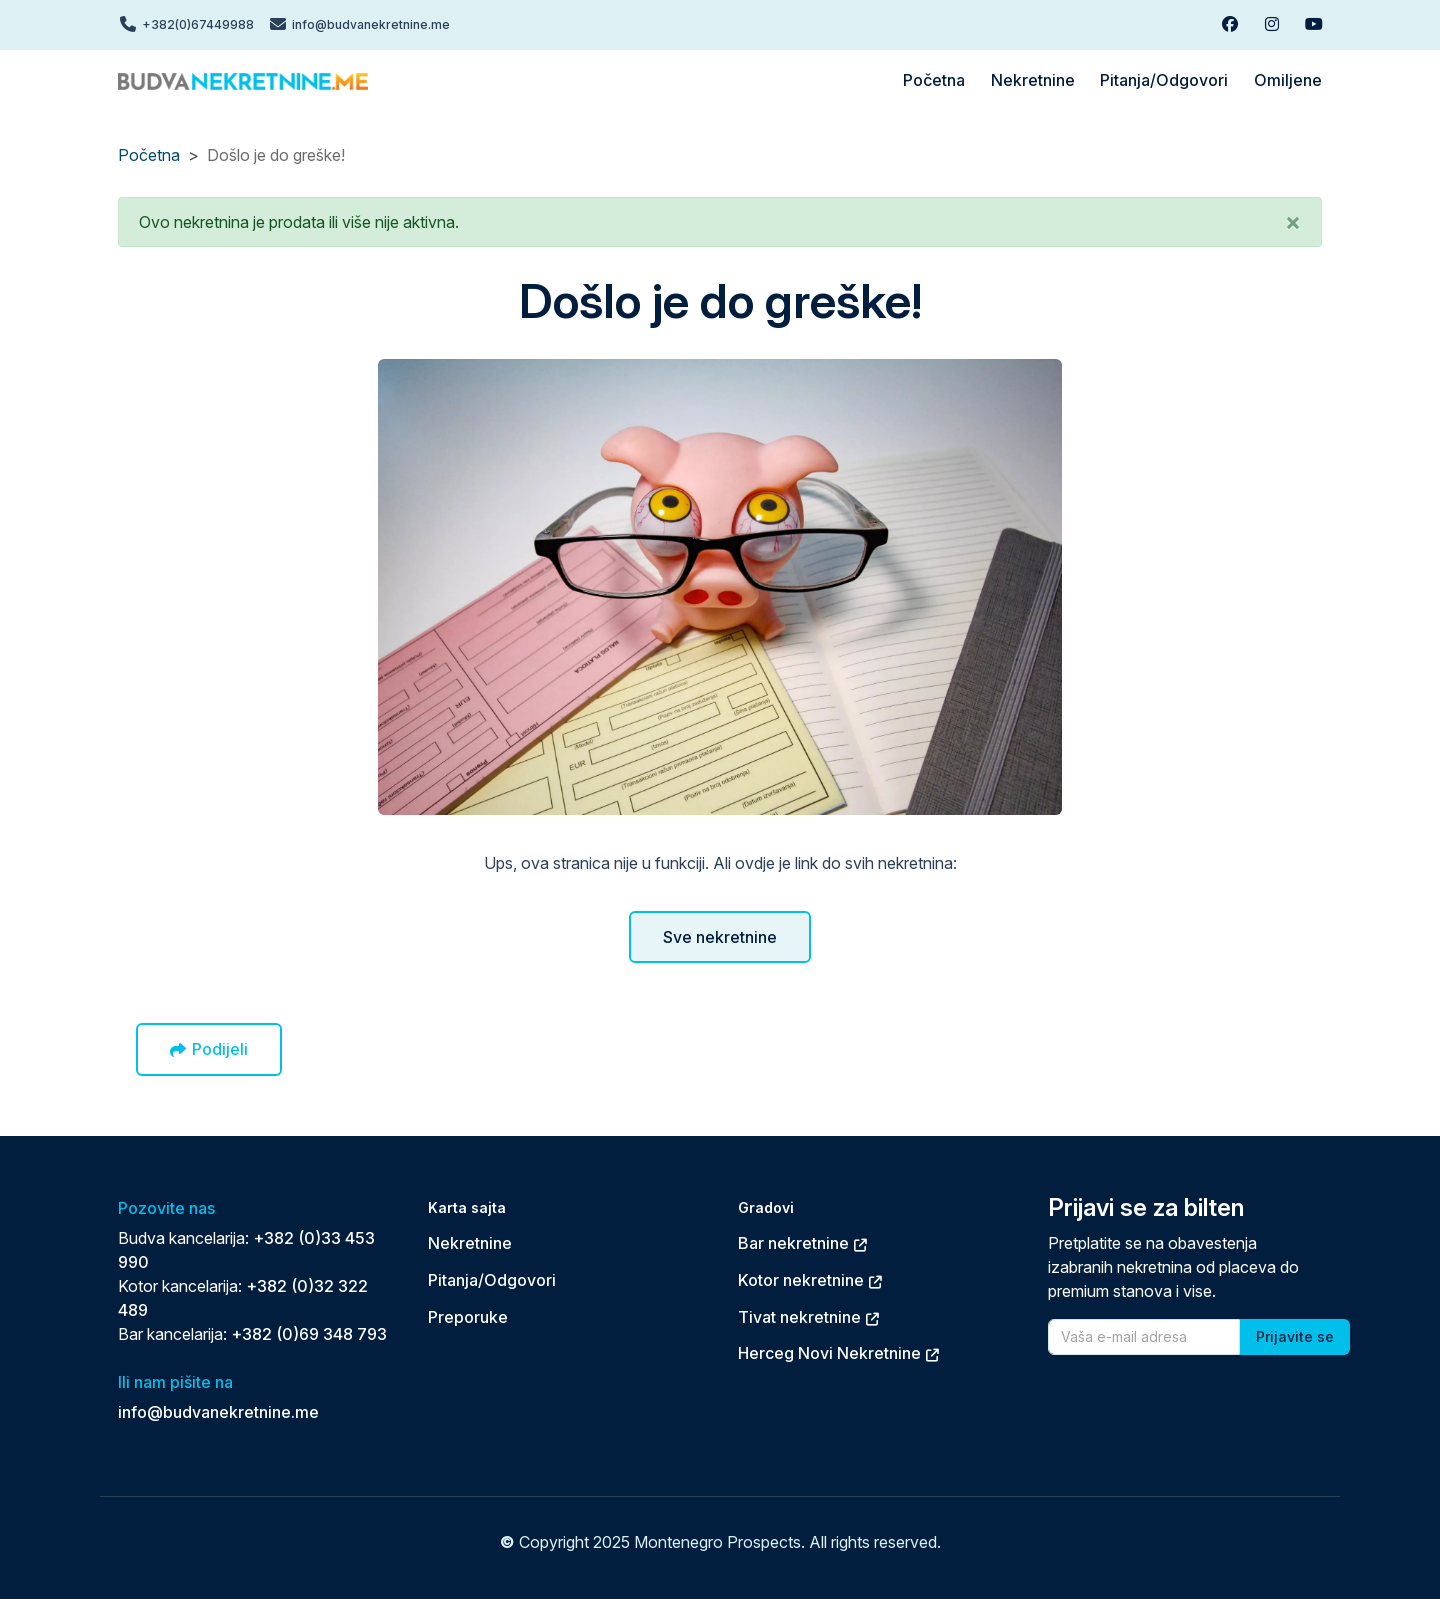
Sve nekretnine (720, 937)
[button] (1293, 222)
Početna (149, 155)
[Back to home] (243, 80)
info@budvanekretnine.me (218, 1412)
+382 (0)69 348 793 (309, 1334)
